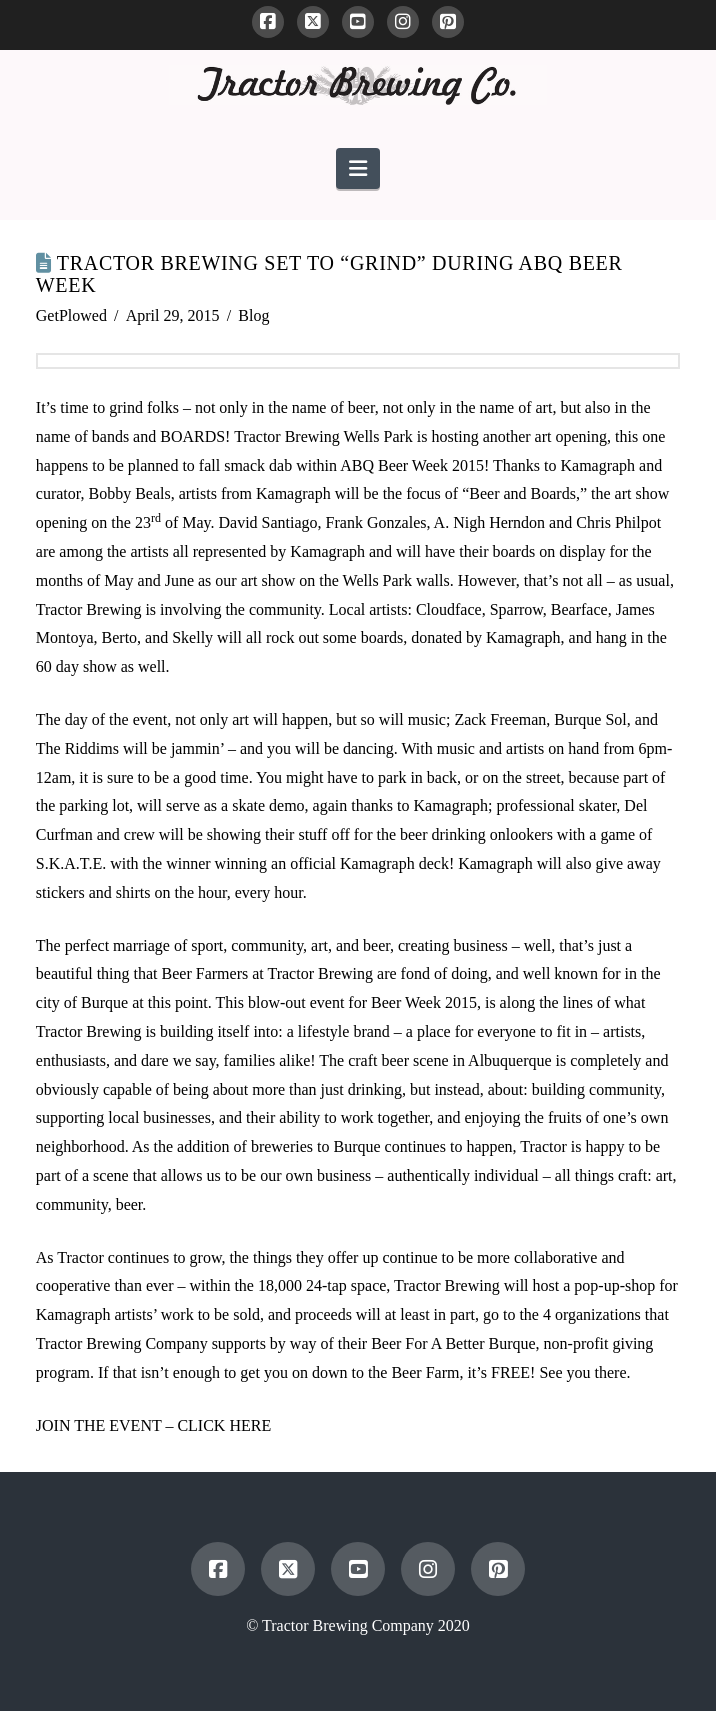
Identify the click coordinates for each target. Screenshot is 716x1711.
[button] (358, 168)
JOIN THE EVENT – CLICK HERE (155, 1425)
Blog (253, 315)
